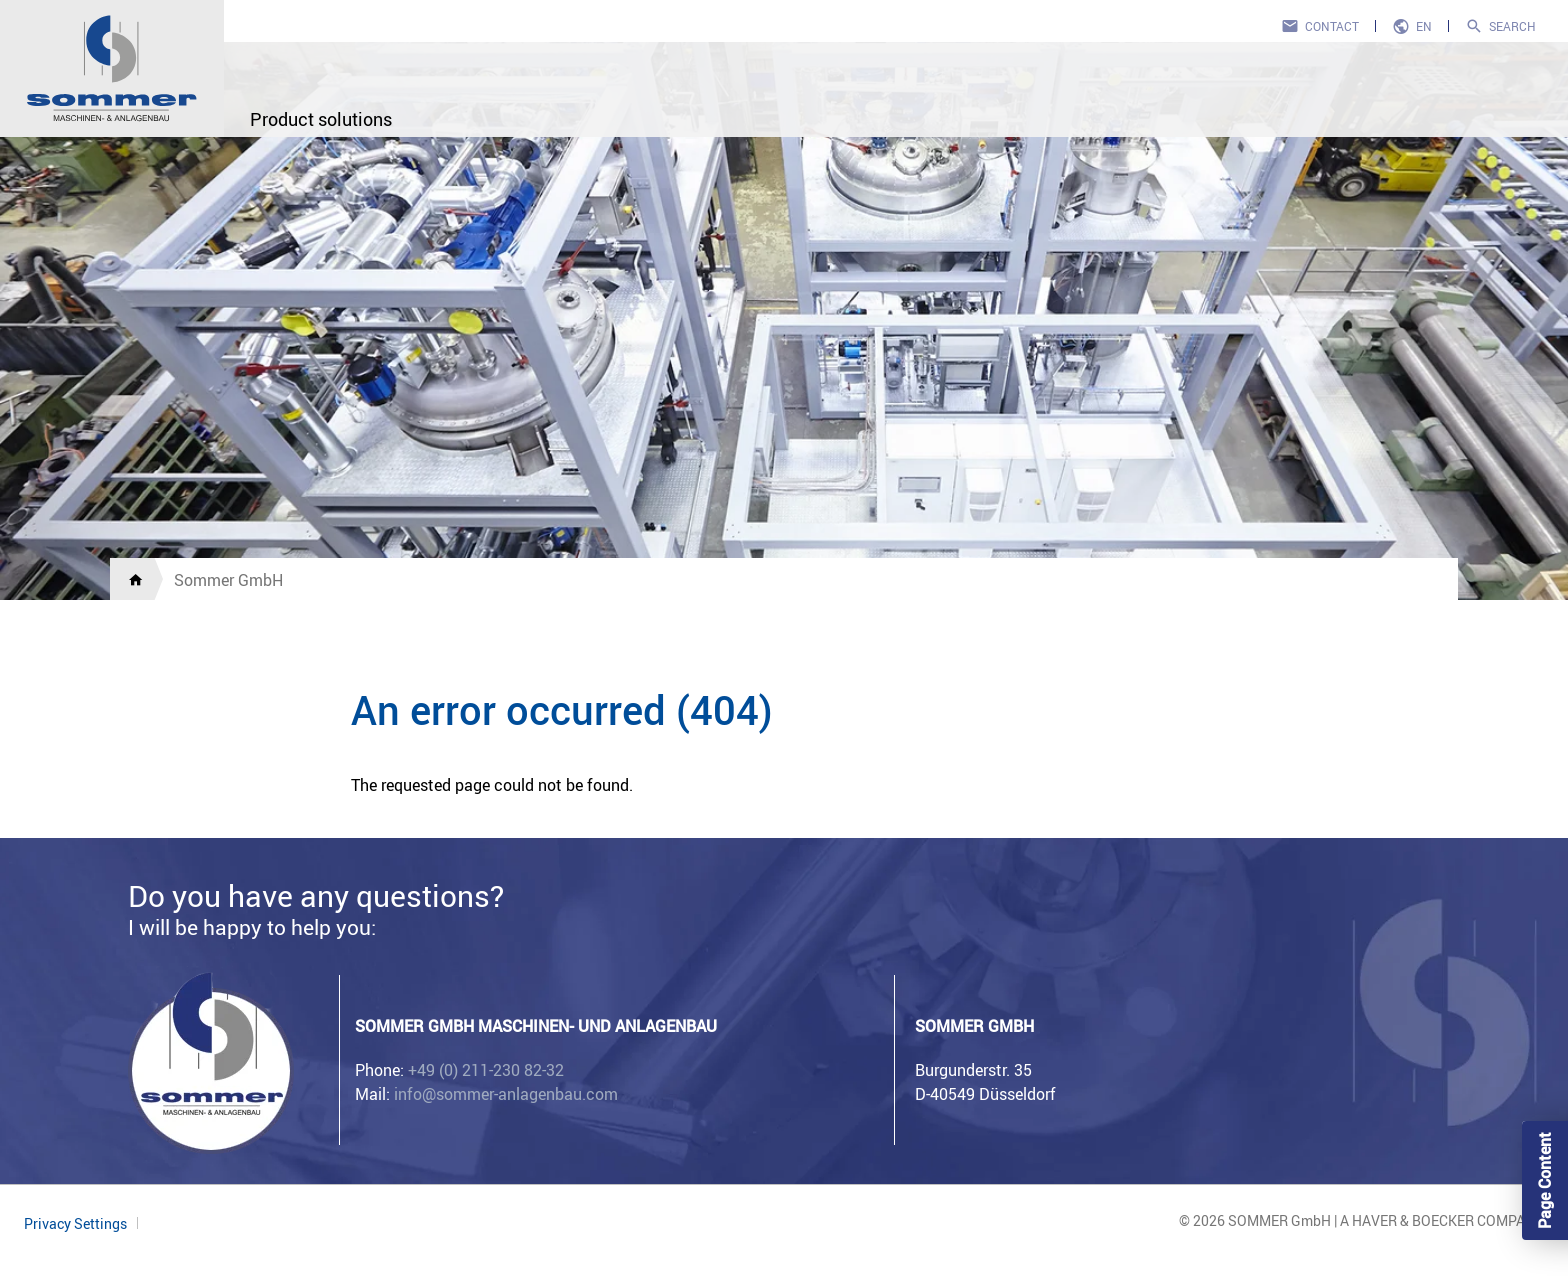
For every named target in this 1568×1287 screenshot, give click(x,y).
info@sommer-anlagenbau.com (506, 1094)
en (1424, 26)
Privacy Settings (75, 1223)
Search (1512, 26)
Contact (1332, 26)
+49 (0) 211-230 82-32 (486, 1070)
